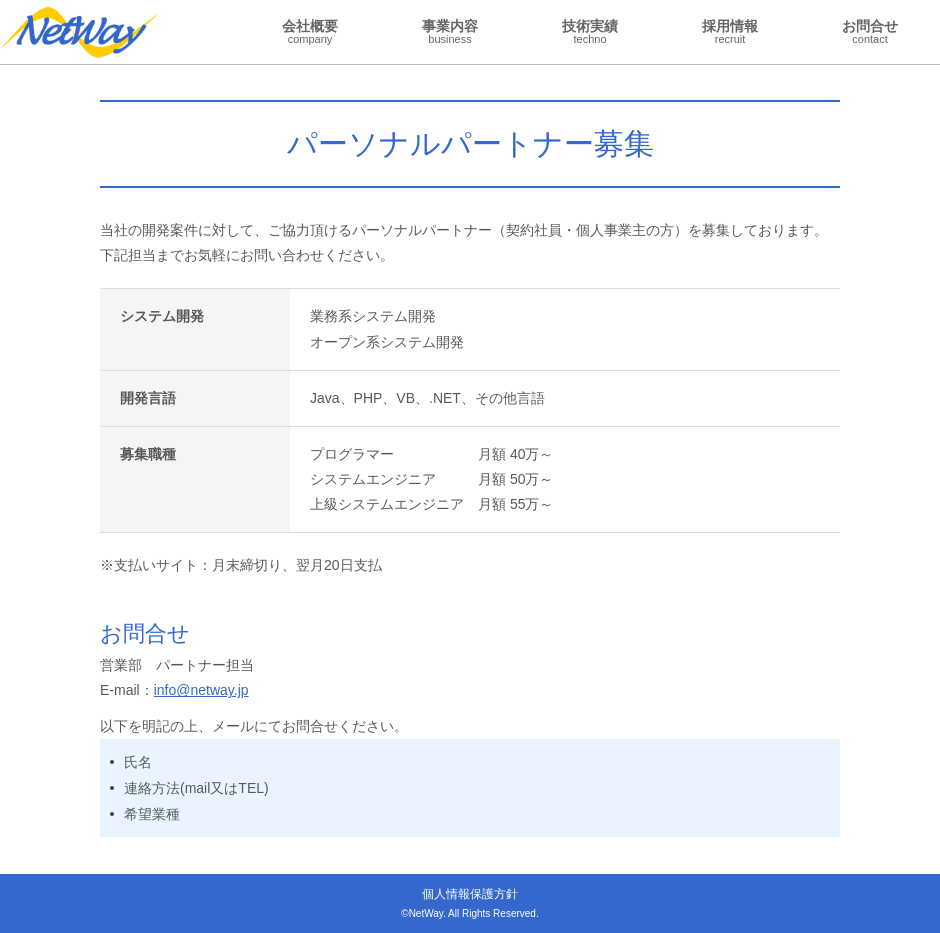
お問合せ (870, 31)
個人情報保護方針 (470, 894)
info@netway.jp (201, 690)
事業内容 (450, 31)
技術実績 (590, 31)
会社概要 (310, 31)
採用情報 (730, 31)
